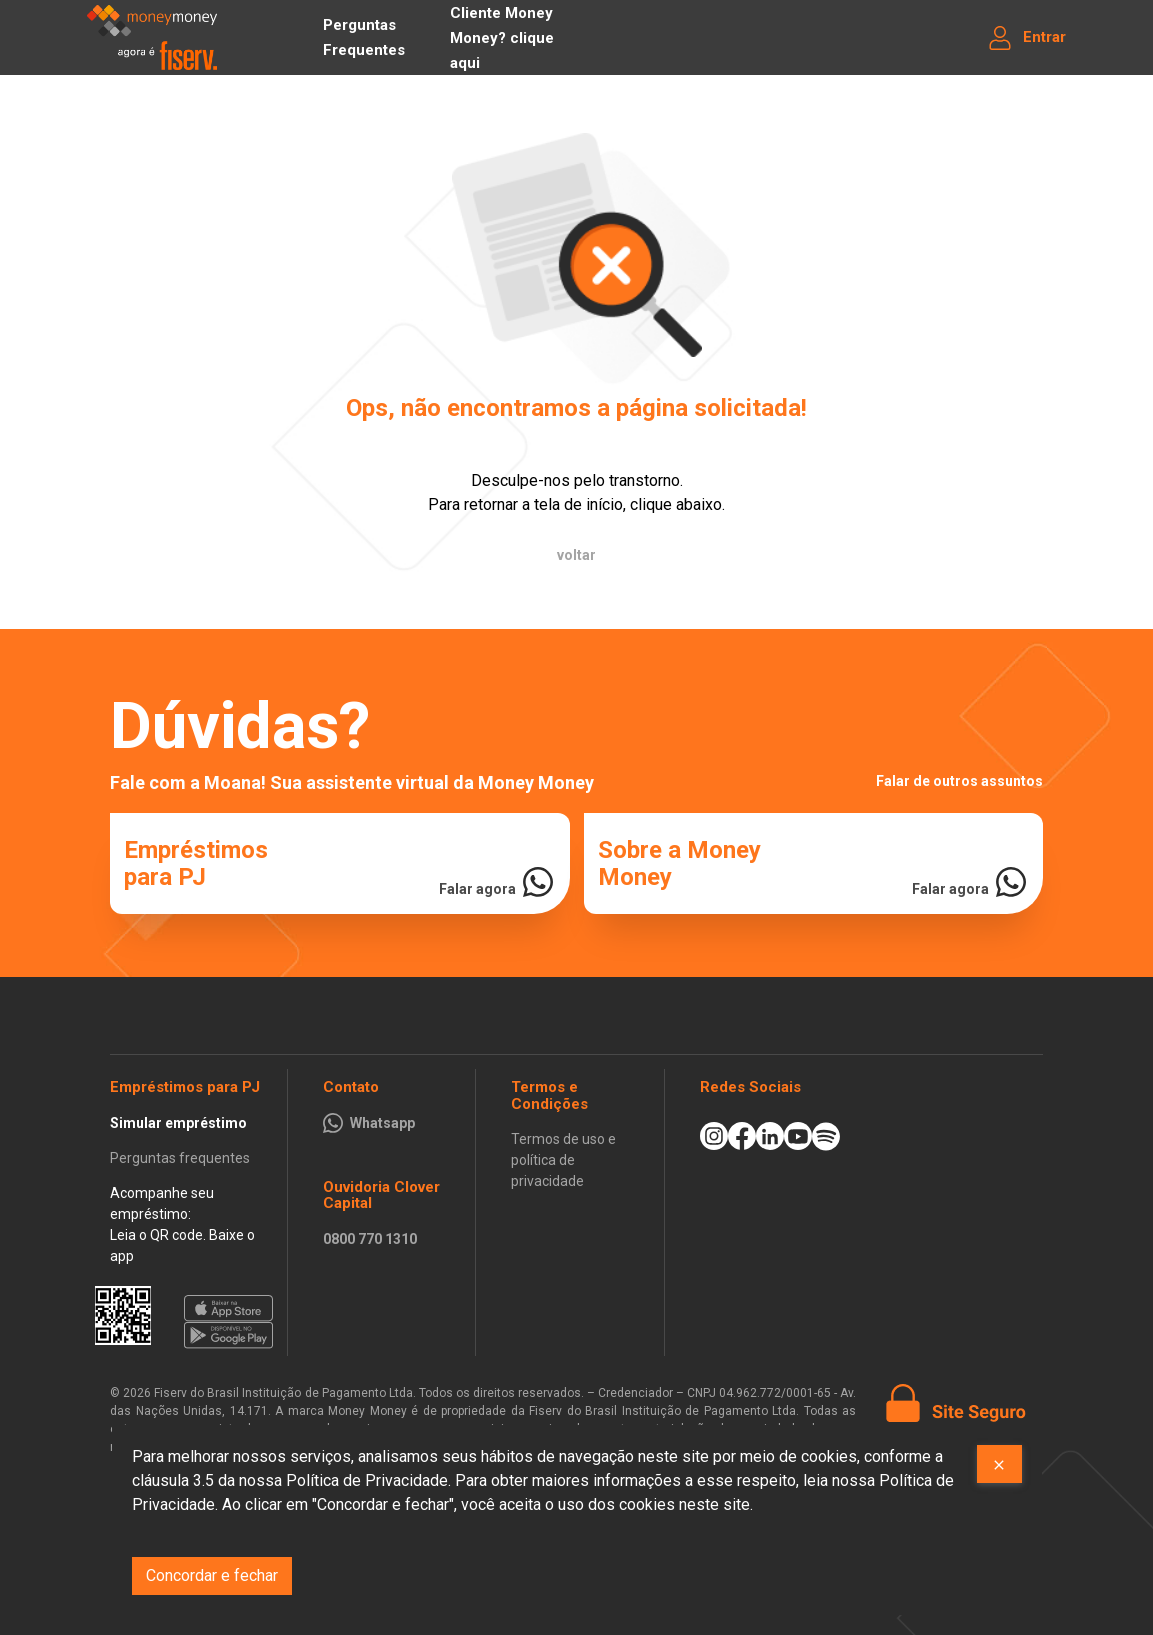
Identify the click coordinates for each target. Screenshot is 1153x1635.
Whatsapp (382, 1123)
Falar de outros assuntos (959, 781)
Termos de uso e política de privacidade (563, 1160)
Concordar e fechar (212, 1575)
